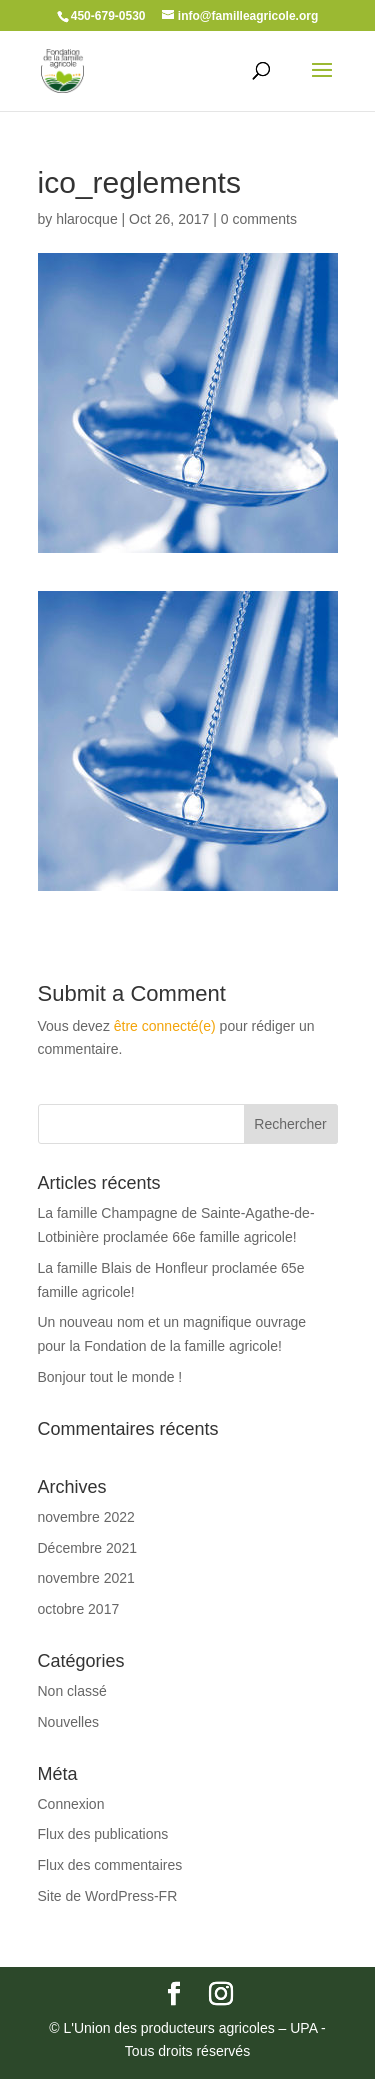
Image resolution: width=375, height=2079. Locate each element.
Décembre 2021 (88, 1548)
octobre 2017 (79, 1609)
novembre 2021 (86, 1578)
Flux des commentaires (110, 1865)
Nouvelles (68, 1722)
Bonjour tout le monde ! (110, 1377)
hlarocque (87, 219)
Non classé (72, 1691)
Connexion (71, 1804)
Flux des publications (103, 1834)
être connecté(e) (165, 1026)
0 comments (259, 219)
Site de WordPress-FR (108, 1896)
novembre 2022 (86, 1517)
